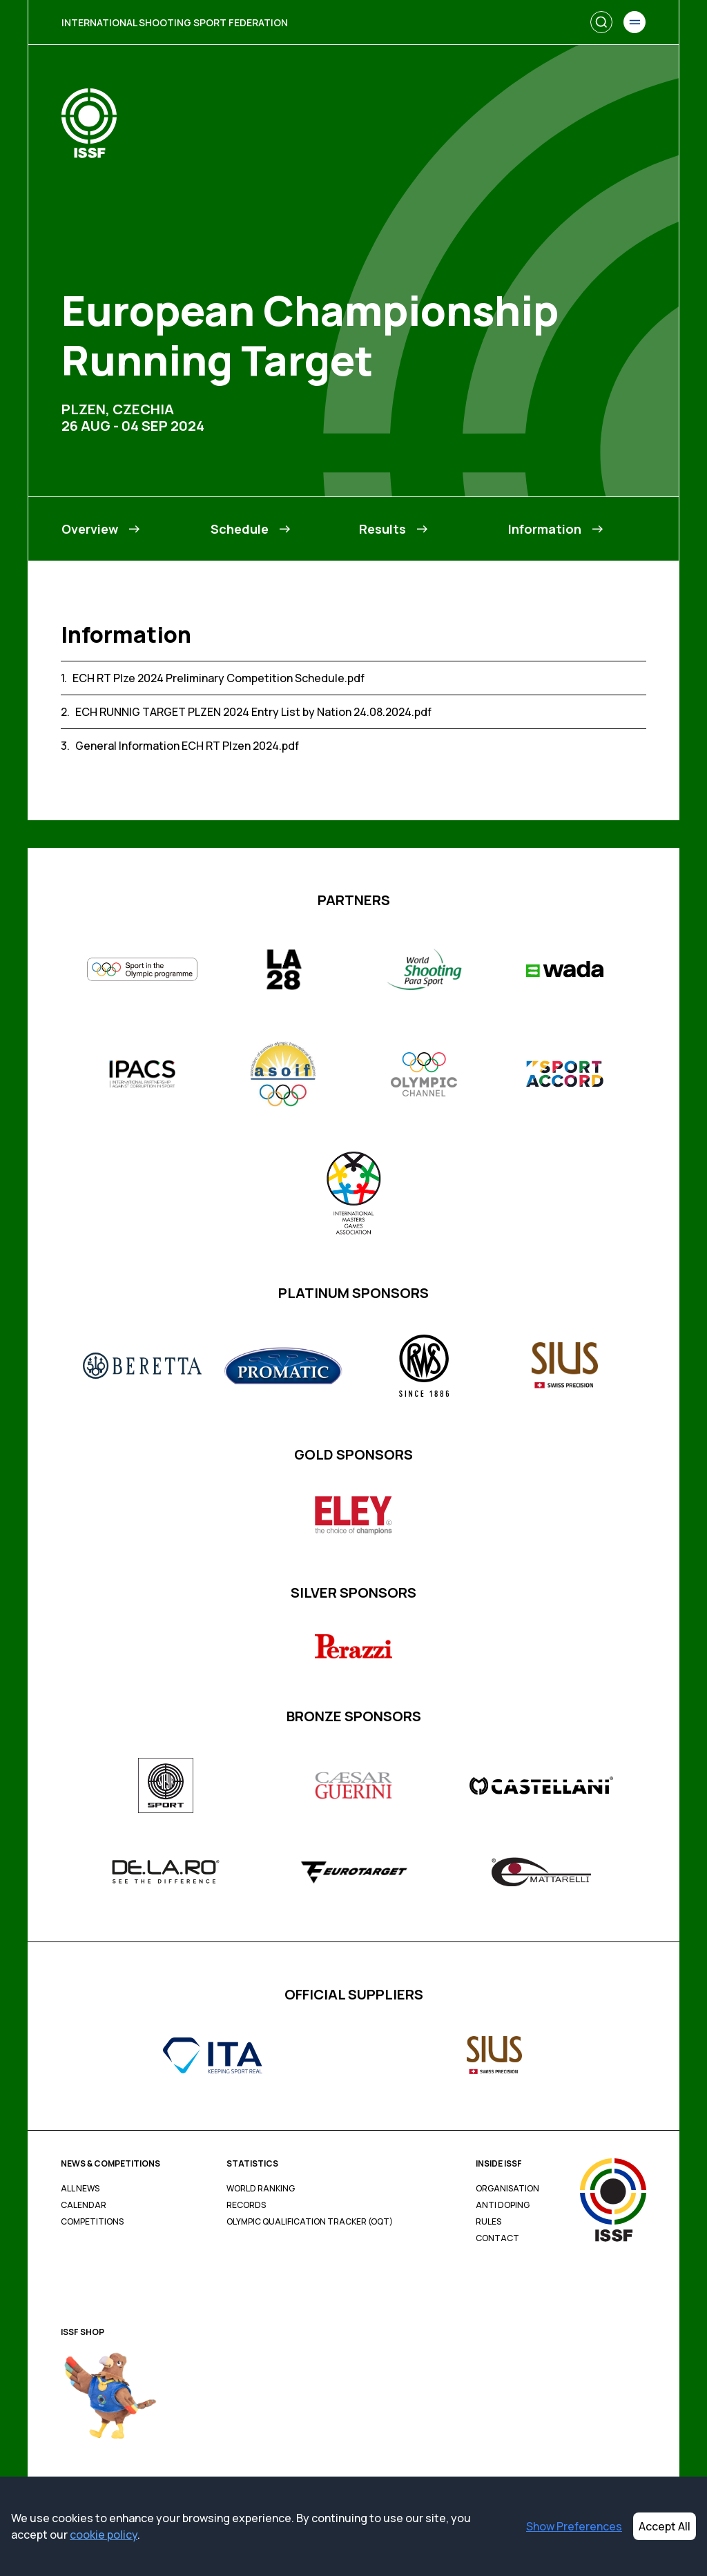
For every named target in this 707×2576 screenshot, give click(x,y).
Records (246, 2205)
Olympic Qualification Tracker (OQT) (309, 2221)
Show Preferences (574, 2526)
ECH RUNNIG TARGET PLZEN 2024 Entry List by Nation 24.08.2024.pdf (253, 711)
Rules (488, 2221)
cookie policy (103, 2534)
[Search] (601, 22)
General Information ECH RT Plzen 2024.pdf (187, 745)
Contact (497, 2238)
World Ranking (260, 2188)
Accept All (664, 2526)
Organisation (507, 2188)
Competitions (92, 2221)
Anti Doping (503, 2205)
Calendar (83, 2205)
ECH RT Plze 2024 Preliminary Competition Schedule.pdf (218, 678)
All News (80, 2188)
